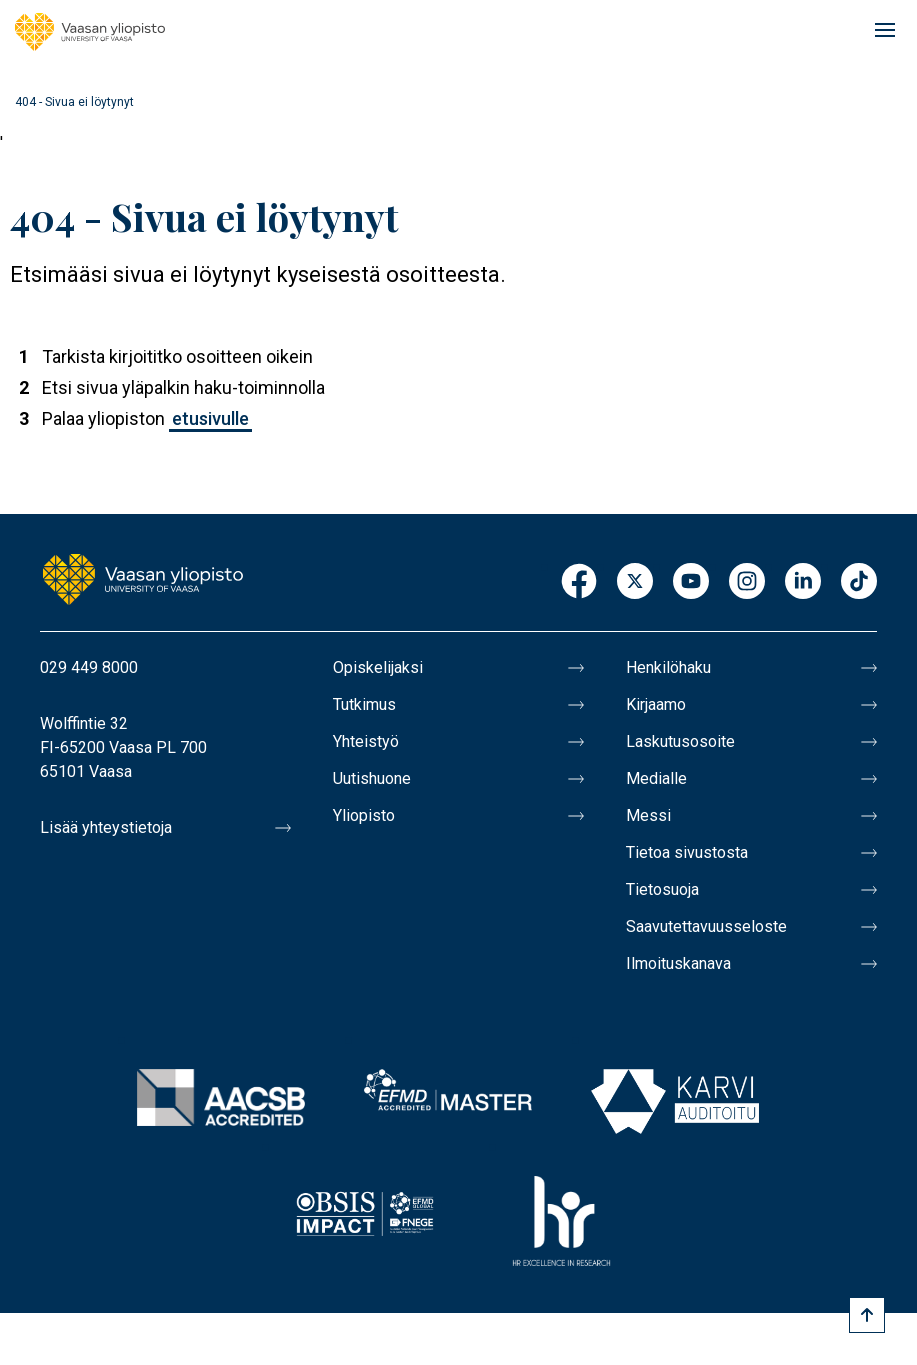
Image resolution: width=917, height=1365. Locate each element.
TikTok (859, 582)
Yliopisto (364, 815)
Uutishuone (372, 778)
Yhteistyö (366, 741)
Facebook (579, 582)
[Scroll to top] (867, 1315)
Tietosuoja (662, 889)
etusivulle (210, 418)
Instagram (747, 582)
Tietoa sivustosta (687, 852)
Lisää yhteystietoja (106, 827)
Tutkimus (364, 704)
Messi (648, 815)
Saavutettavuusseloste (706, 926)
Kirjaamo (656, 704)
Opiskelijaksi (378, 667)
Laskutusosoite (680, 741)
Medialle (656, 778)
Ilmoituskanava (678, 963)
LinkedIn (803, 582)
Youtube (691, 582)
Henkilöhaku (668, 667)
